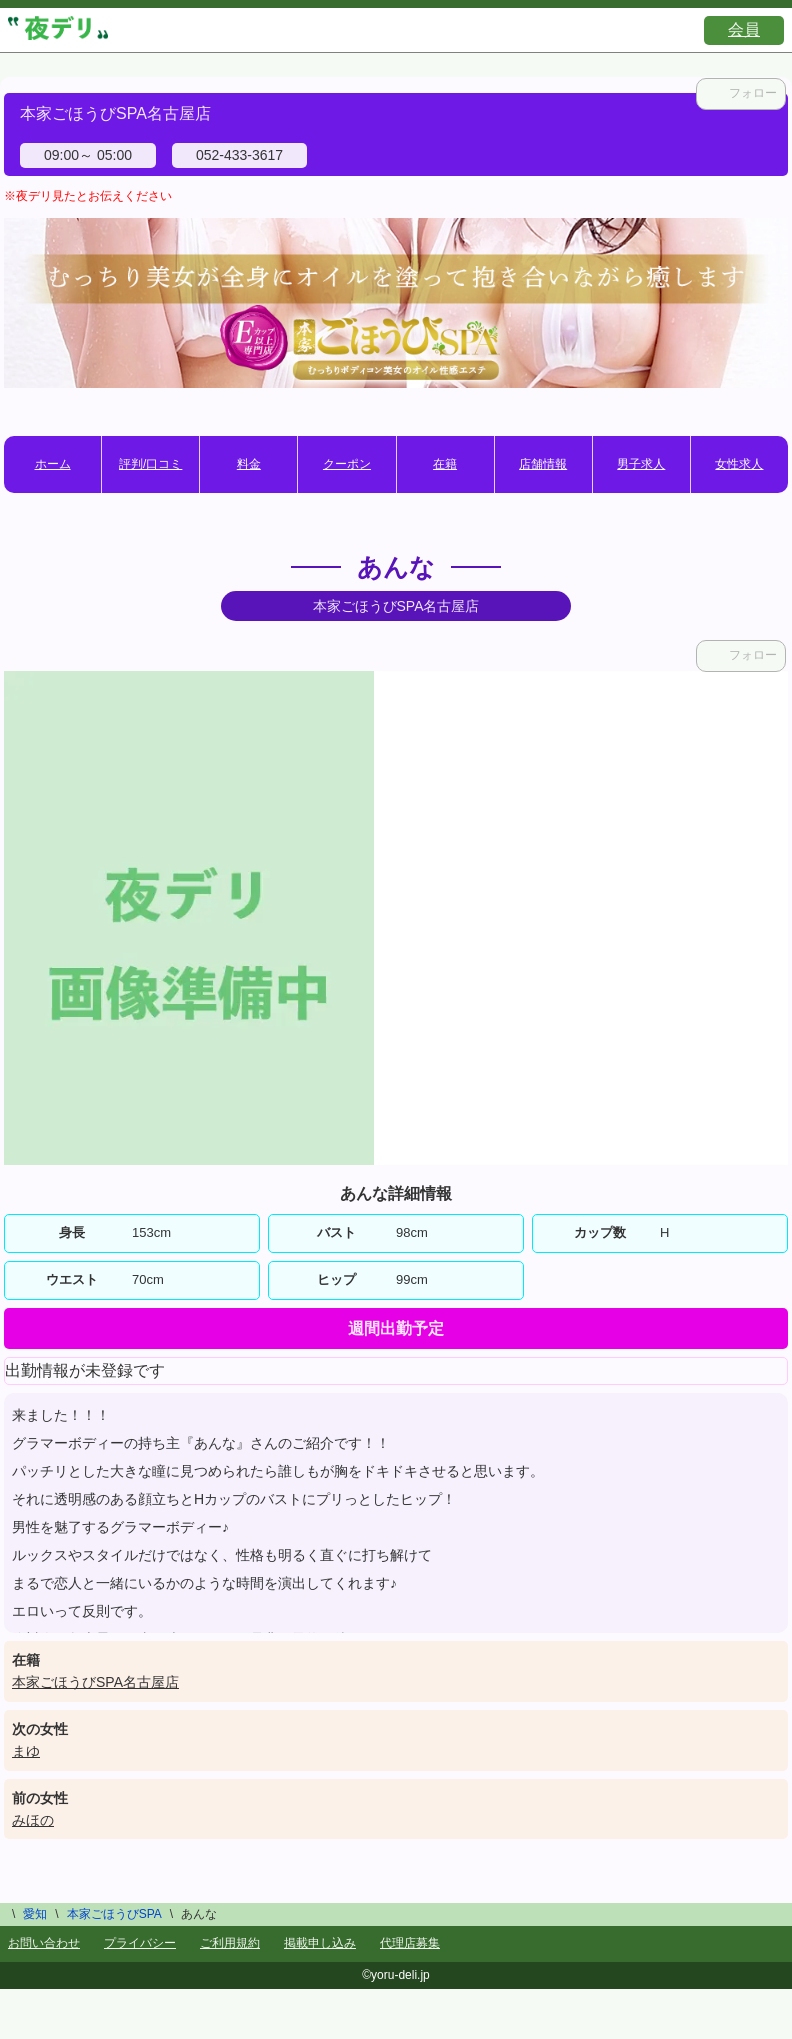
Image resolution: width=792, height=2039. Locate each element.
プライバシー (140, 1943)
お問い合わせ (44, 1943)
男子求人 (641, 464)
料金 (249, 464)
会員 (744, 29)
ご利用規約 (230, 1943)
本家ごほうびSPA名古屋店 (95, 1682)
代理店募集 (410, 1943)
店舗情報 (543, 464)
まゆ (26, 1751)
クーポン (347, 464)
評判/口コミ (150, 464)
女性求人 (739, 464)
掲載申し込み (320, 1943)
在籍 (445, 464)
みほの (33, 1820)
